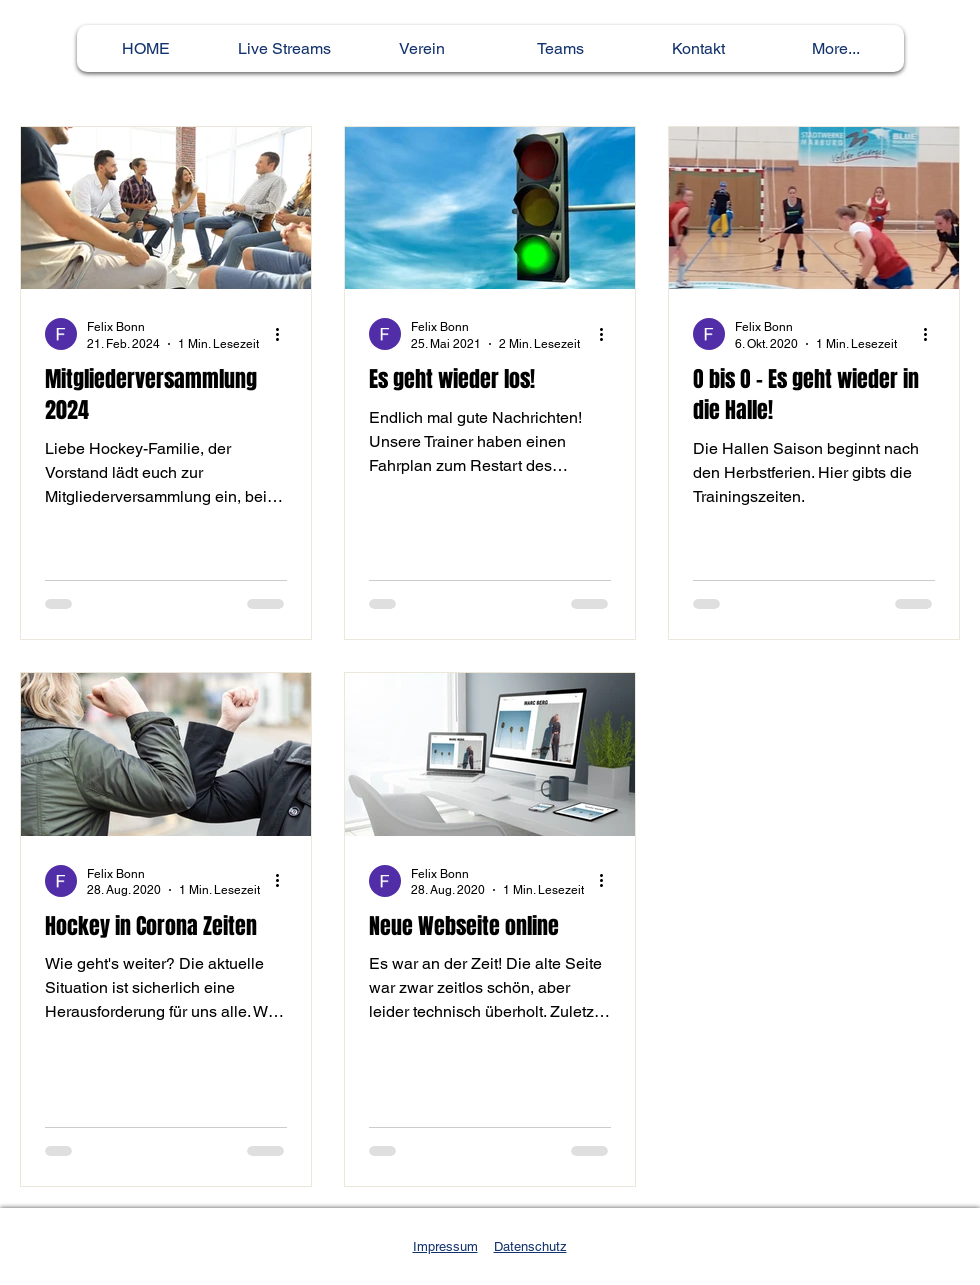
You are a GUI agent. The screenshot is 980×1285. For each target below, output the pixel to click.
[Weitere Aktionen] (284, 334)
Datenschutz (530, 1246)
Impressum (445, 1246)
